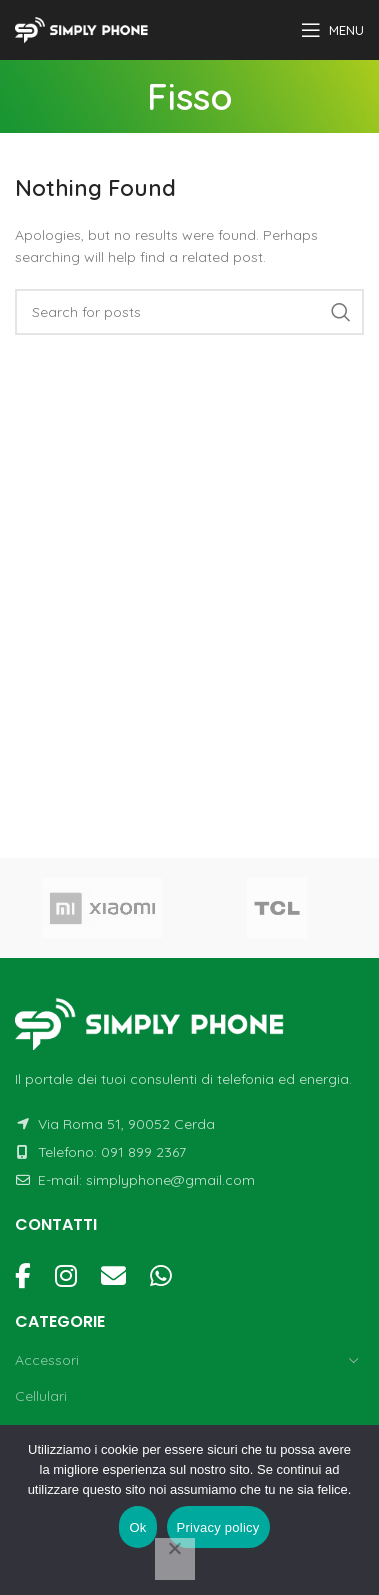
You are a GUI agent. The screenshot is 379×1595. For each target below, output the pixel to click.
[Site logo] (84, 29)
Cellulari (41, 1396)
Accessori (47, 1360)
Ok (137, 1527)
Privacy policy (218, 1527)
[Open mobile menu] (332, 30)
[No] (175, 1559)
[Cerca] (189, 312)
